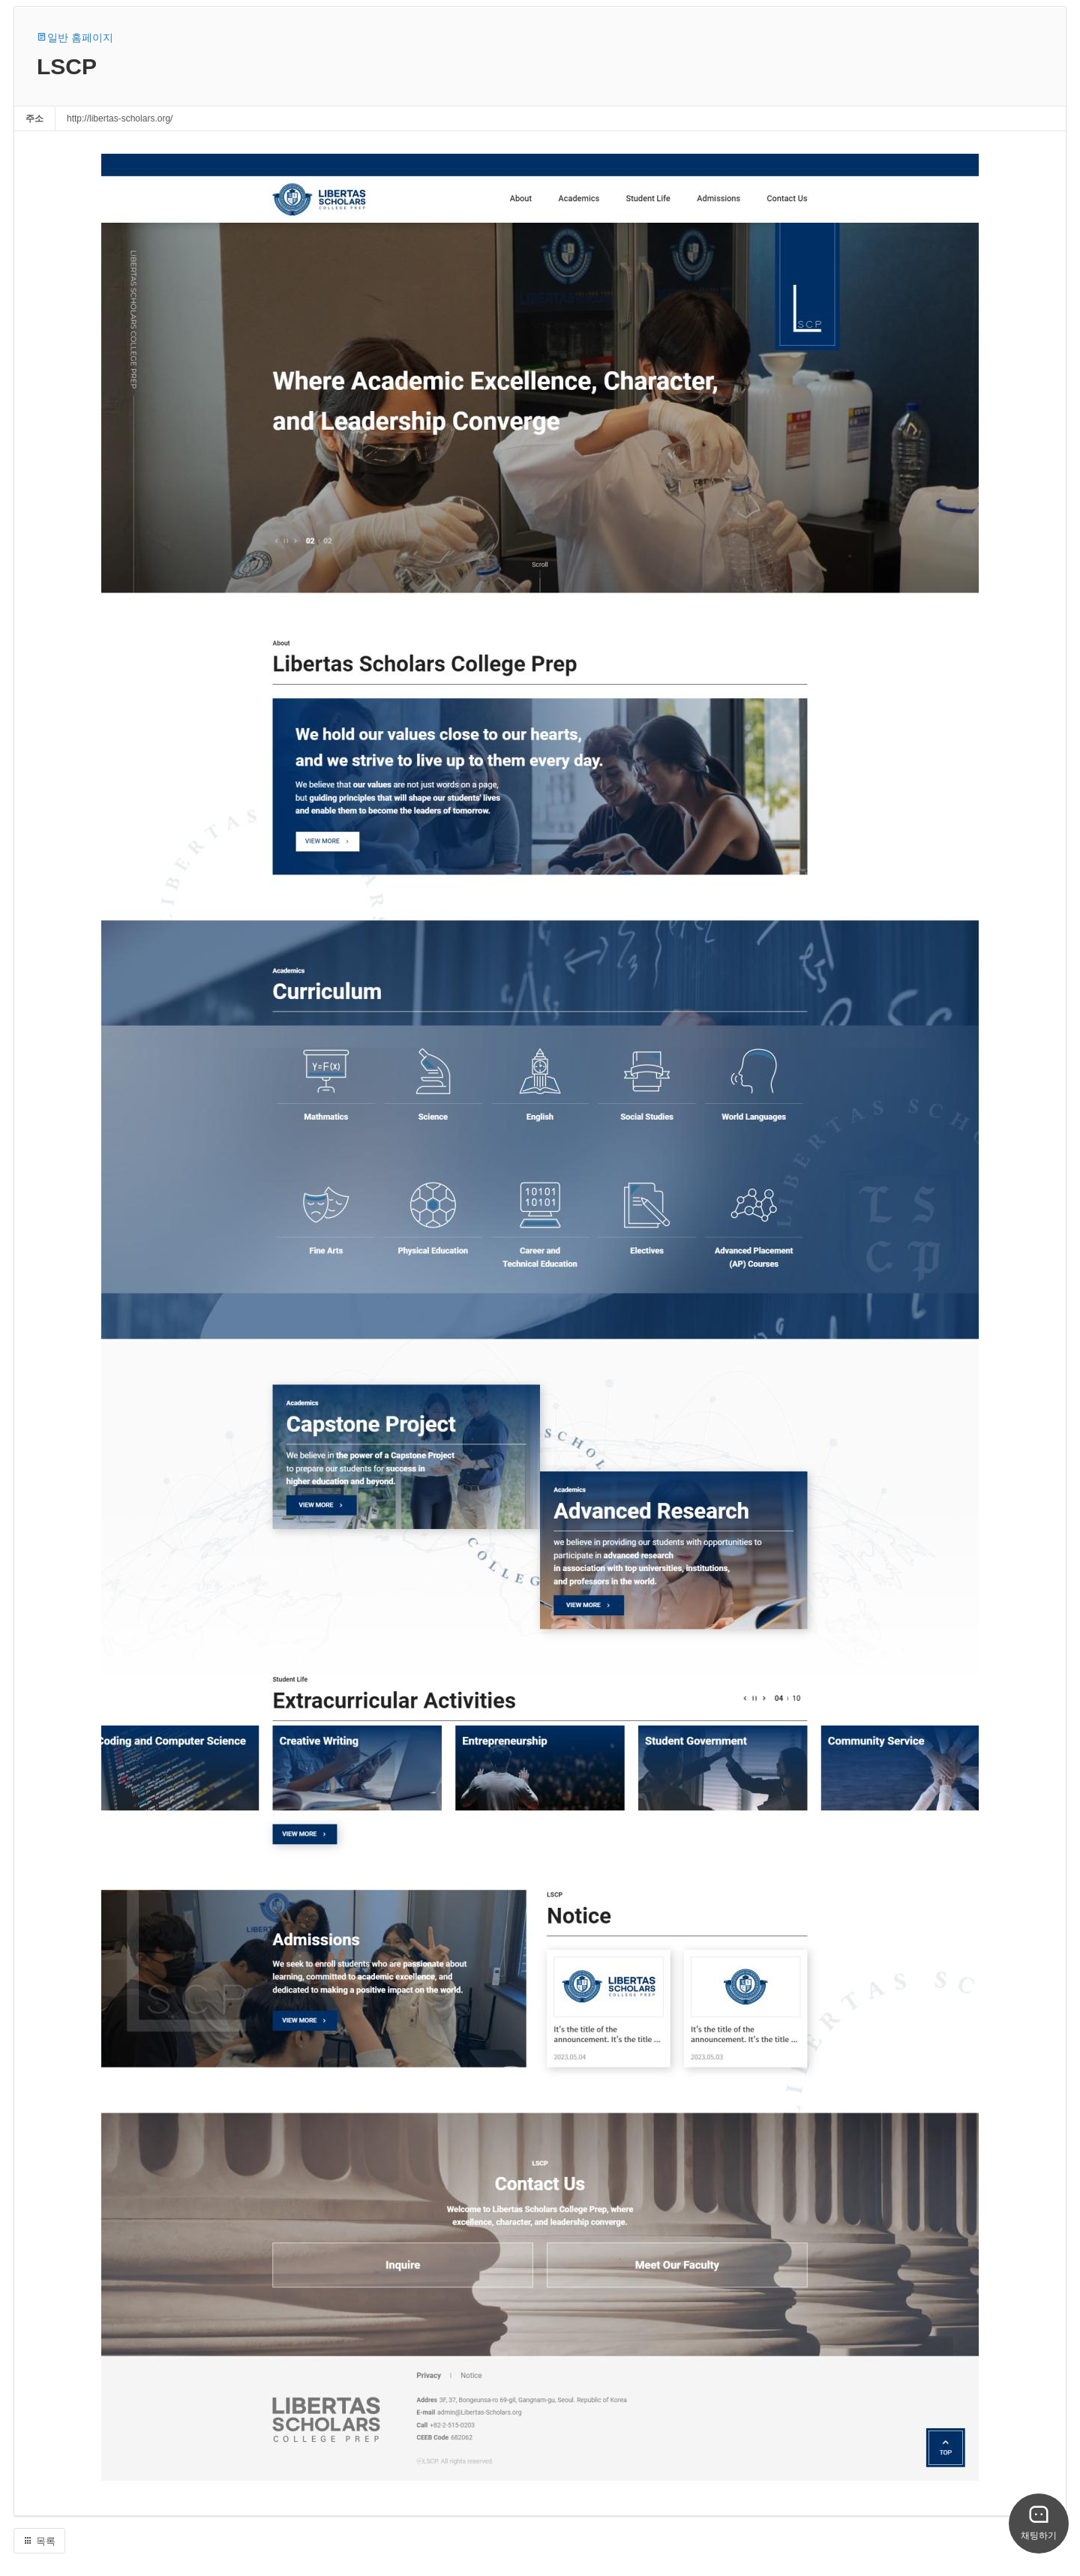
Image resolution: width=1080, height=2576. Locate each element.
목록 (39, 2541)
